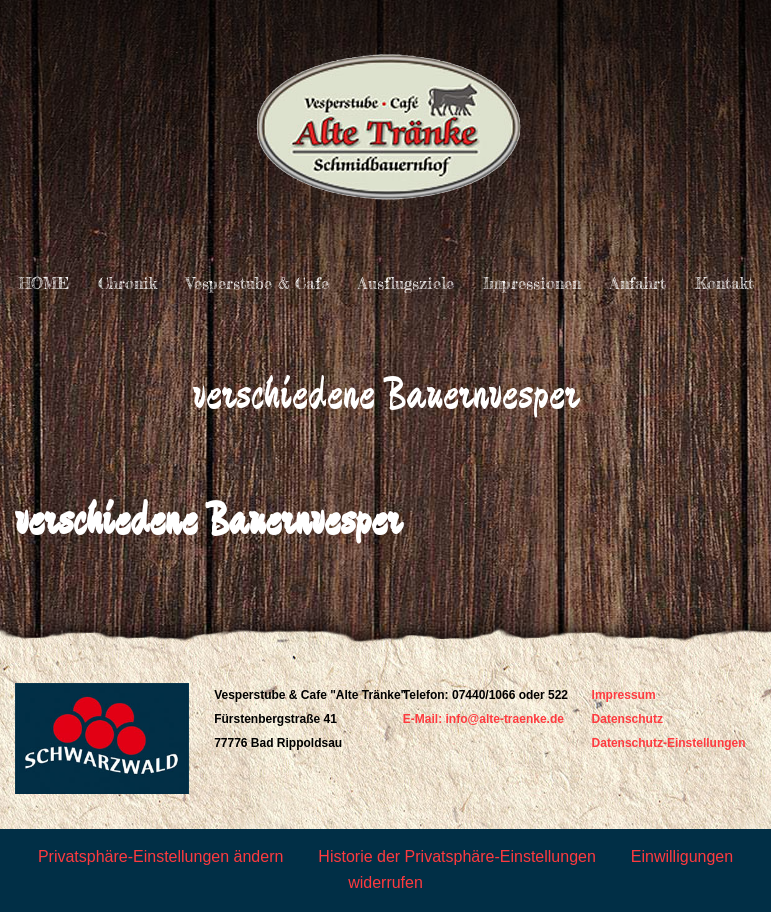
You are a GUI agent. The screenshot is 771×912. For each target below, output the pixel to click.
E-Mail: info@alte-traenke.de (483, 719)
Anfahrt (638, 283)
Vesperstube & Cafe (257, 283)
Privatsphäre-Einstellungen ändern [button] (160, 856)
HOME (43, 283)
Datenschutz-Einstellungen (669, 743)
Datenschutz (627, 719)
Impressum (624, 695)
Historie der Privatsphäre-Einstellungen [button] (456, 856)
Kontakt (724, 283)
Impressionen (532, 283)
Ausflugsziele (406, 283)
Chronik (127, 283)
